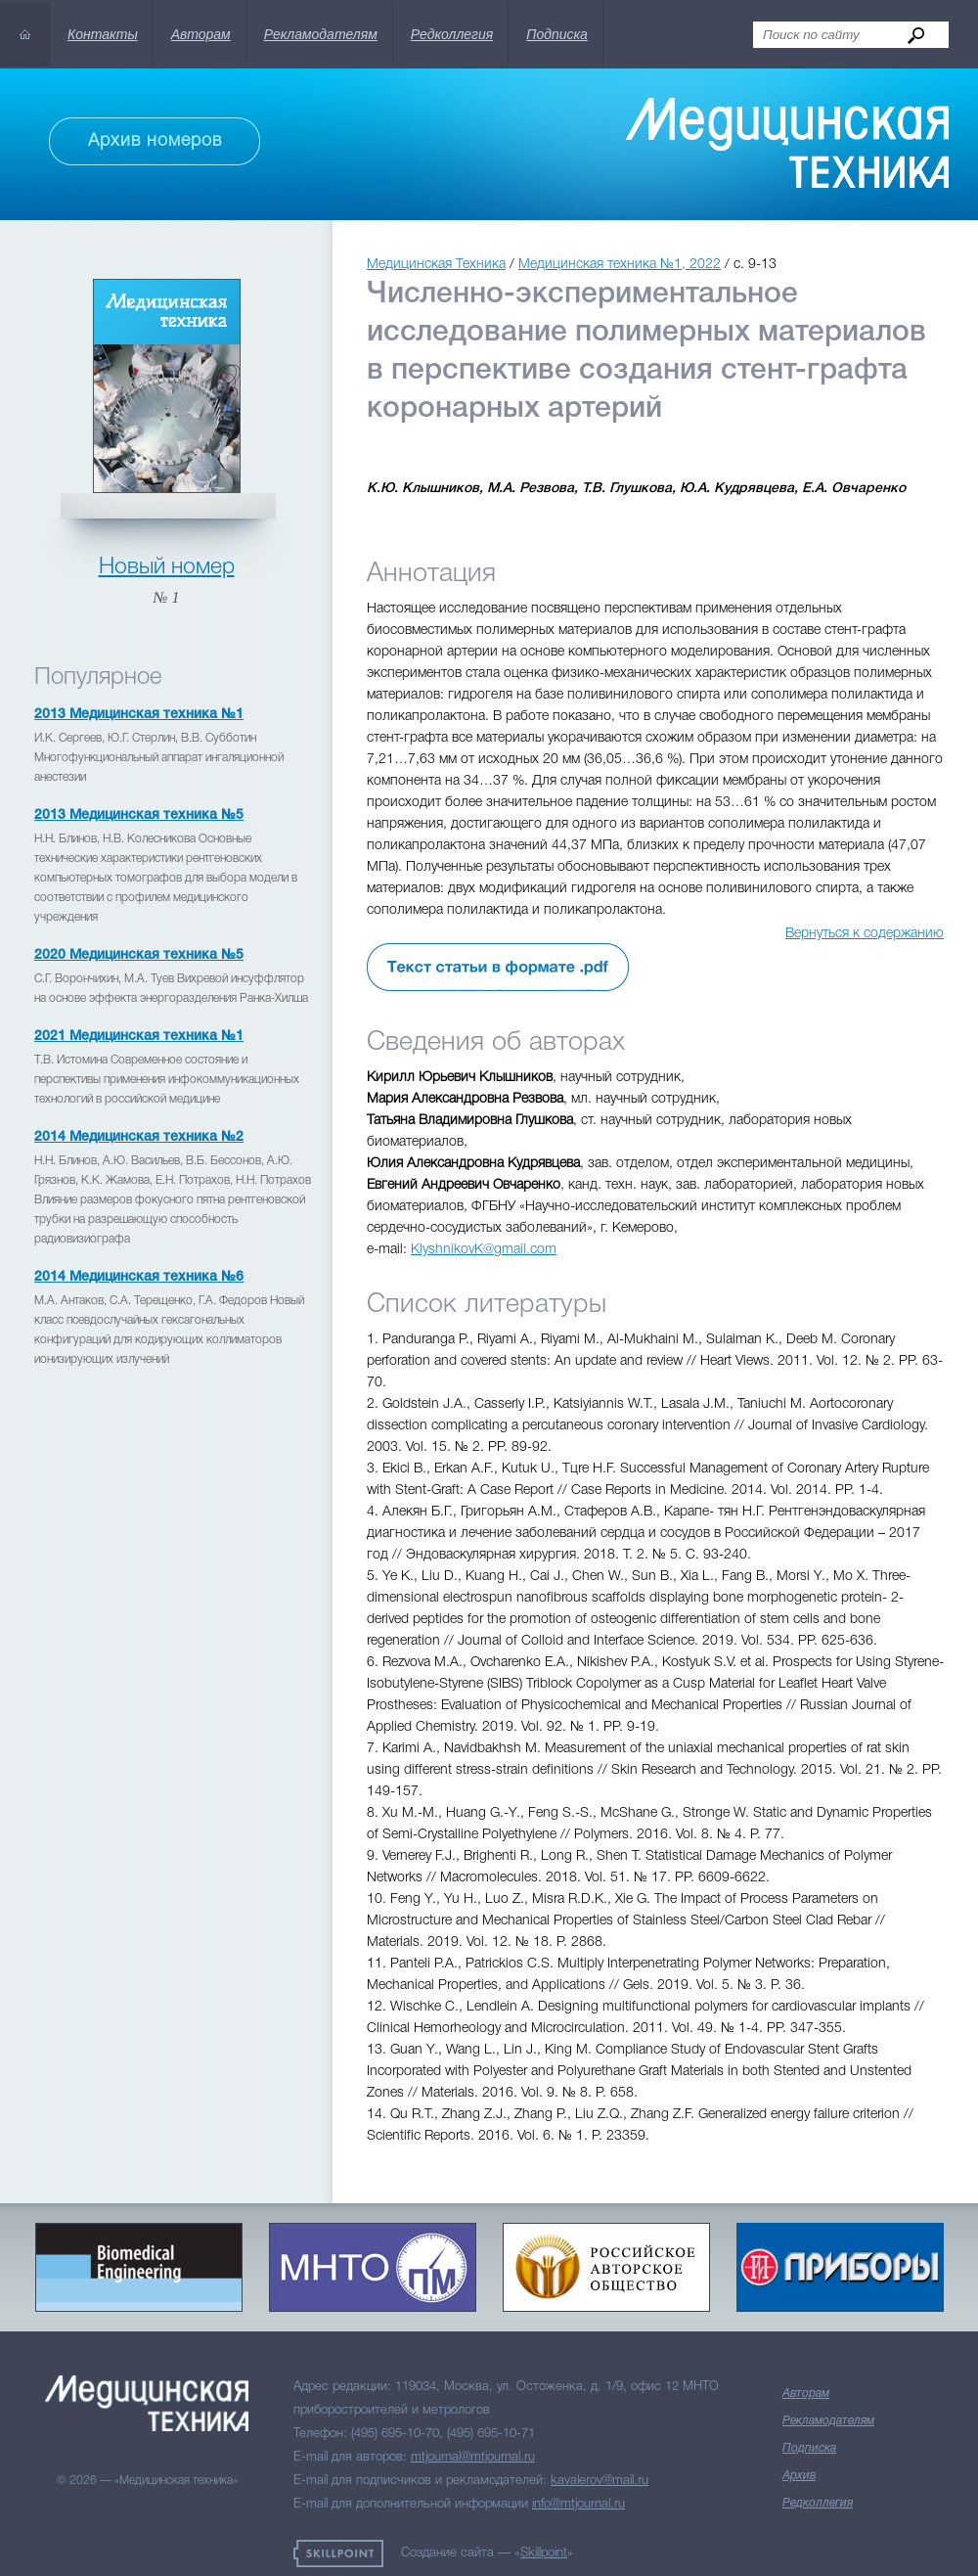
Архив (799, 2475)
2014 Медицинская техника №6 (139, 1277)
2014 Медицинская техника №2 (139, 1137)
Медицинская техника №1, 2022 (619, 264)
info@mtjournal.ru (578, 2504)
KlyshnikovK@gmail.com (483, 1249)
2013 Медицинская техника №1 (139, 714)
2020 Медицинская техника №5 (139, 955)
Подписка (557, 34)
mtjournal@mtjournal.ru (473, 2457)
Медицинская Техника (436, 264)
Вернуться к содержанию (864, 933)
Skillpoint (543, 2553)
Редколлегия (452, 34)
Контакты (102, 34)
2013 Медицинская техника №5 (139, 815)
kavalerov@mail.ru (599, 2480)
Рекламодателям (321, 34)
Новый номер (167, 567)
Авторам (201, 34)
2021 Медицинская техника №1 (139, 1036)
